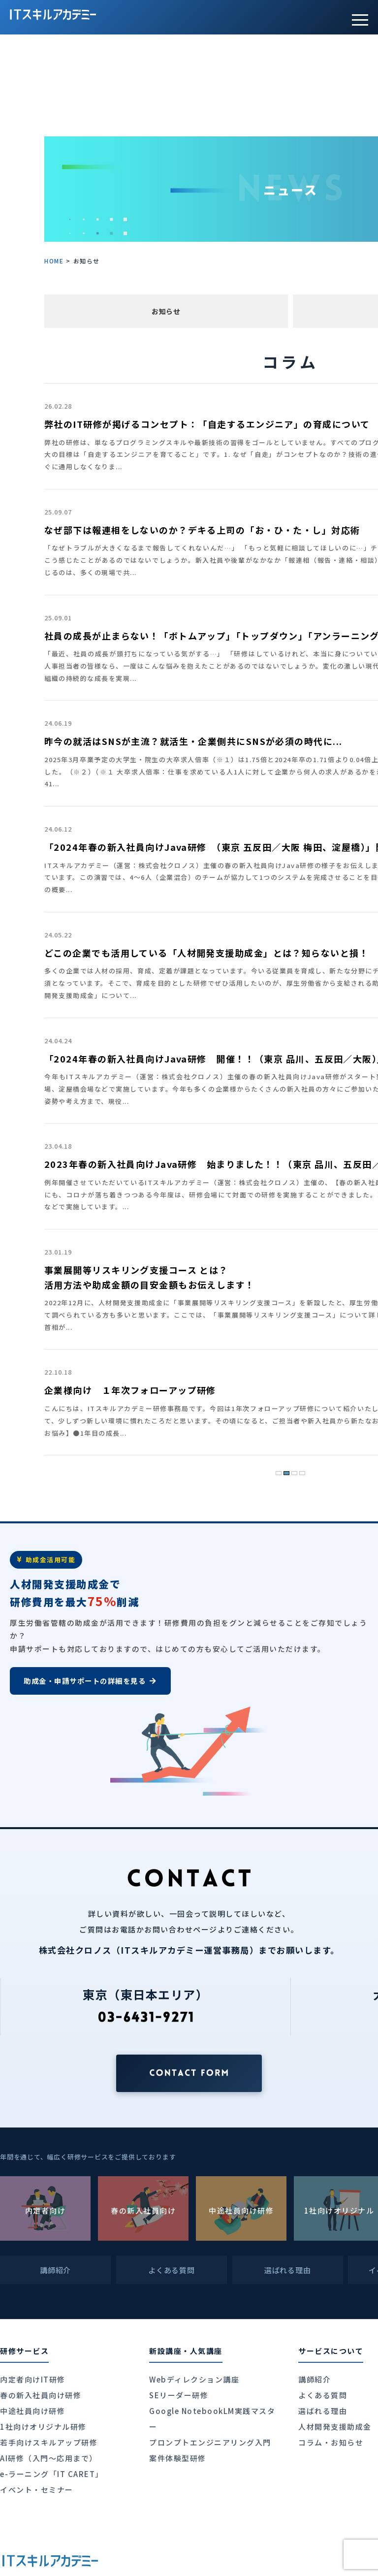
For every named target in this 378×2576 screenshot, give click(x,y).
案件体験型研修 (177, 2458)
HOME (53, 261)
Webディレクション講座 (194, 2379)
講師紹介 (314, 2379)
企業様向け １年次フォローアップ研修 (130, 1390)
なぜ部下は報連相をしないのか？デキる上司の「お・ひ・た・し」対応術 (202, 529)
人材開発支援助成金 (335, 2426)
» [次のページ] (317, 1470)
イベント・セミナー (36, 2489)
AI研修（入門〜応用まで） (48, 2458)
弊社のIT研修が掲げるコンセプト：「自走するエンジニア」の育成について (207, 424)
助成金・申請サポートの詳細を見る (90, 1680)
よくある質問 (322, 2395)
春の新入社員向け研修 (40, 2395)
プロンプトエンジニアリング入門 (210, 2442)
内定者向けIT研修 (32, 2379)
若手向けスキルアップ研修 (48, 2442)
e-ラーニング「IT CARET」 (51, 2474)
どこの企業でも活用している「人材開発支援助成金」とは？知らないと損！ (206, 952)
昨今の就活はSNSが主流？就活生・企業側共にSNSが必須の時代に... (193, 741)
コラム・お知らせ (330, 2442)
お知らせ (166, 311)
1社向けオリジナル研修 (43, 2426)
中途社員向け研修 (32, 2411)
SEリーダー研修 (178, 2395)
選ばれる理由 (322, 2411)
